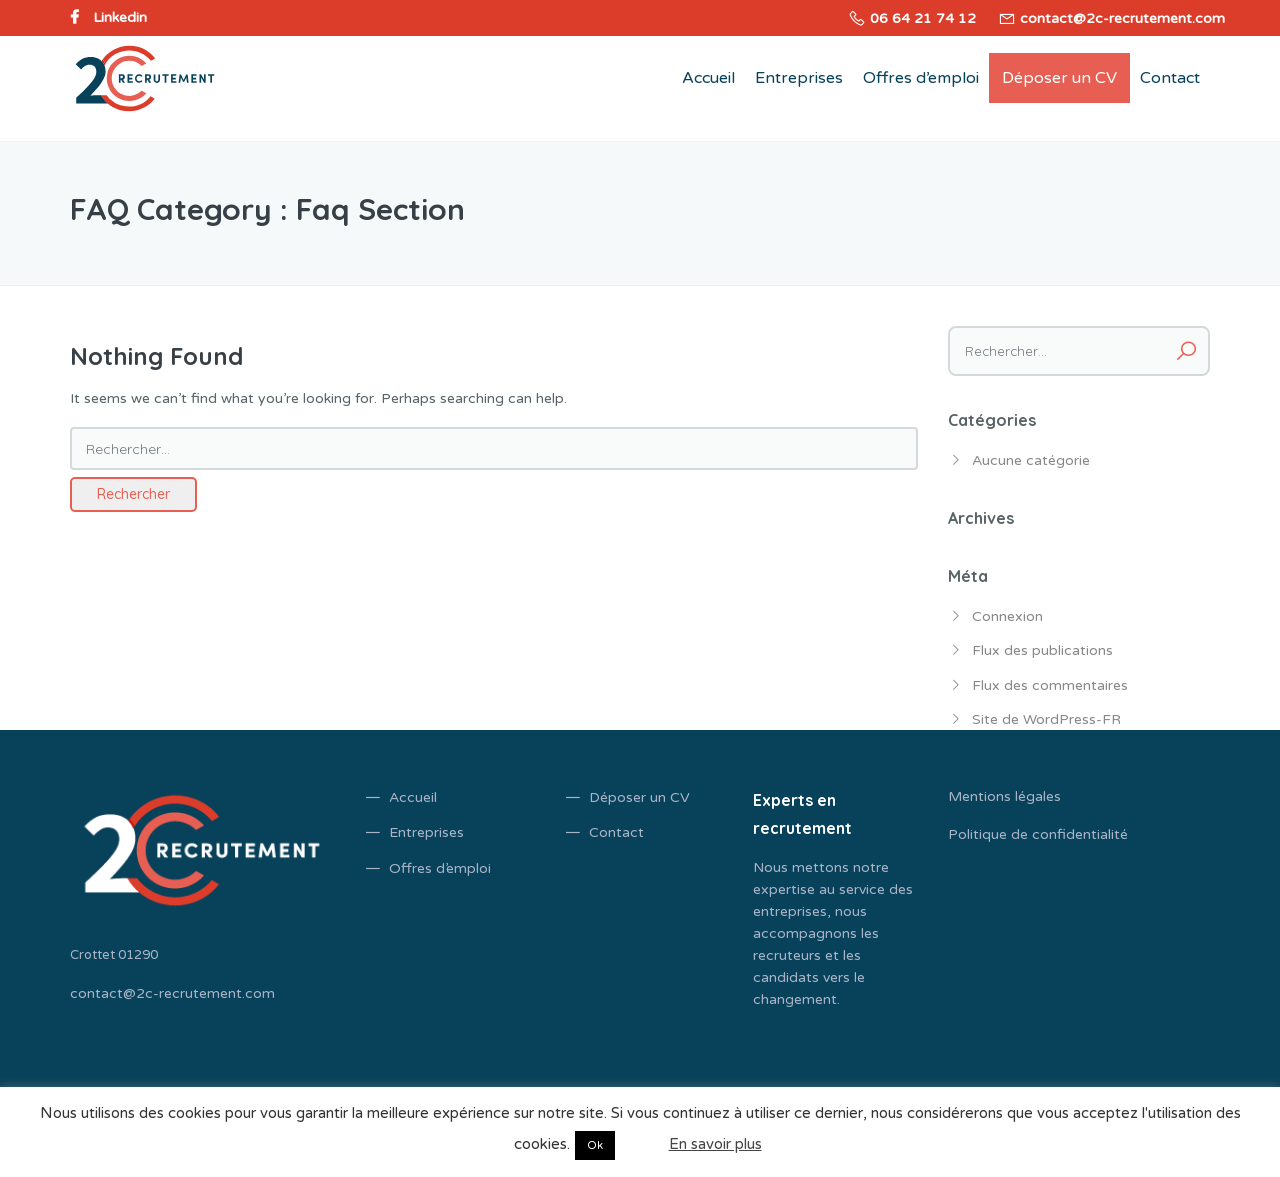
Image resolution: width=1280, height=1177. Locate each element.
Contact (1170, 78)
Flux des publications (1042, 650)
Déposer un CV (1059, 78)
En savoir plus (715, 1144)
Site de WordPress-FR (1046, 719)
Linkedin (120, 17)
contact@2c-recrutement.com (172, 993)
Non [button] (640, 1144)
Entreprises (799, 78)
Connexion (1007, 616)
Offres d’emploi (921, 78)
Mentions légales (1004, 796)
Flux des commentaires (1050, 685)
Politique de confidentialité (1038, 834)
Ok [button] (595, 1145)
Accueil (708, 78)
